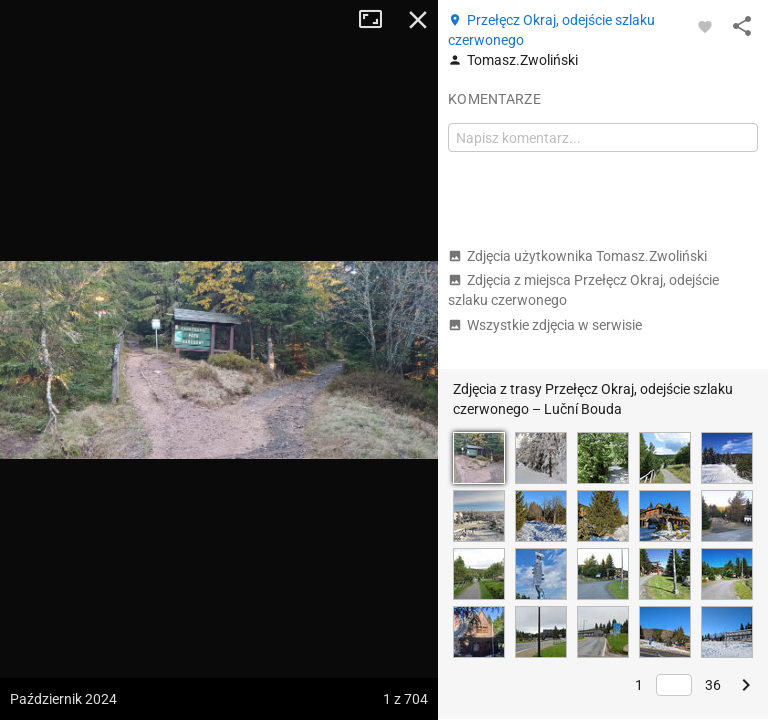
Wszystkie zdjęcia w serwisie (545, 325)
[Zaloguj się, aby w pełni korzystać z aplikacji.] (705, 26)
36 (713, 685)
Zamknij (418, 20)
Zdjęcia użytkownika (577, 256)
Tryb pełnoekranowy (378, 20)
